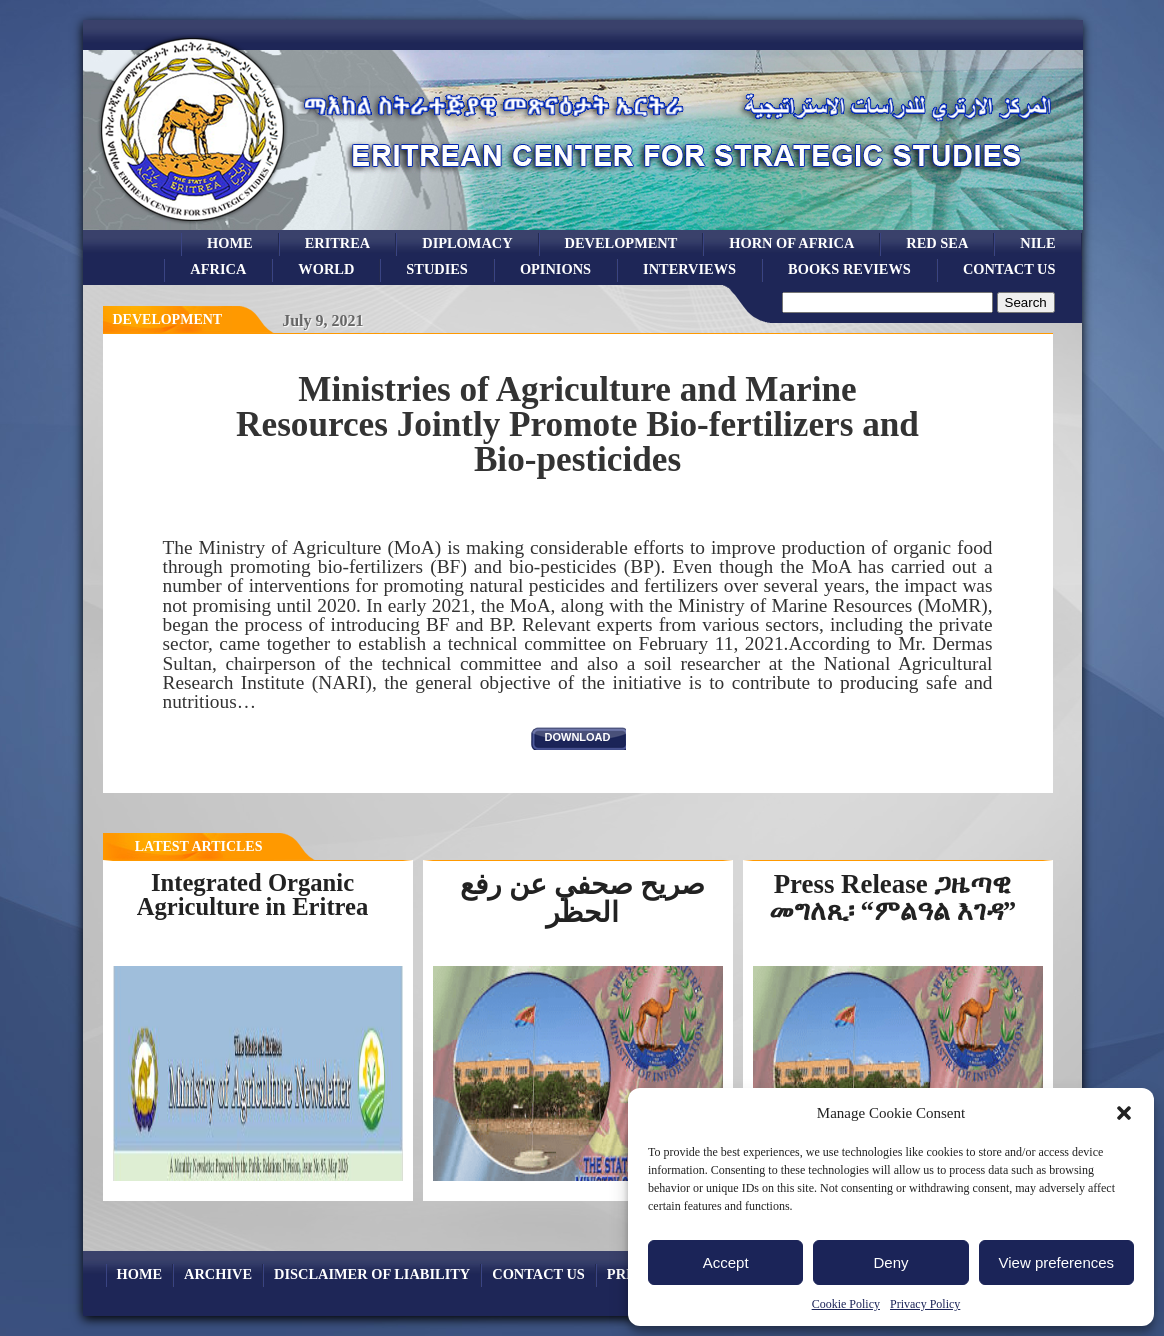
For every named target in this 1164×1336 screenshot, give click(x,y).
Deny (890, 1262)
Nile (1037, 243)
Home (230, 243)
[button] (1124, 1113)
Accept (726, 1262)
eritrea (338, 243)
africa (218, 269)
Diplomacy (467, 243)
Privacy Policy (925, 1304)
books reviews (849, 269)
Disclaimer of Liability (372, 1274)
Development (168, 319)
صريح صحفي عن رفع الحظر (582, 898)
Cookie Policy (846, 1304)
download (578, 737)
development (621, 243)
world (326, 269)
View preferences (1057, 1262)
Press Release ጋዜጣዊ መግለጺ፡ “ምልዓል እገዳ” (892, 897)
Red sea (937, 243)
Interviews (689, 269)
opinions (555, 269)
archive (218, 1274)
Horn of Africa (791, 243)
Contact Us (1009, 269)
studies (437, 269)
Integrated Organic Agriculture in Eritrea (253, 895)
